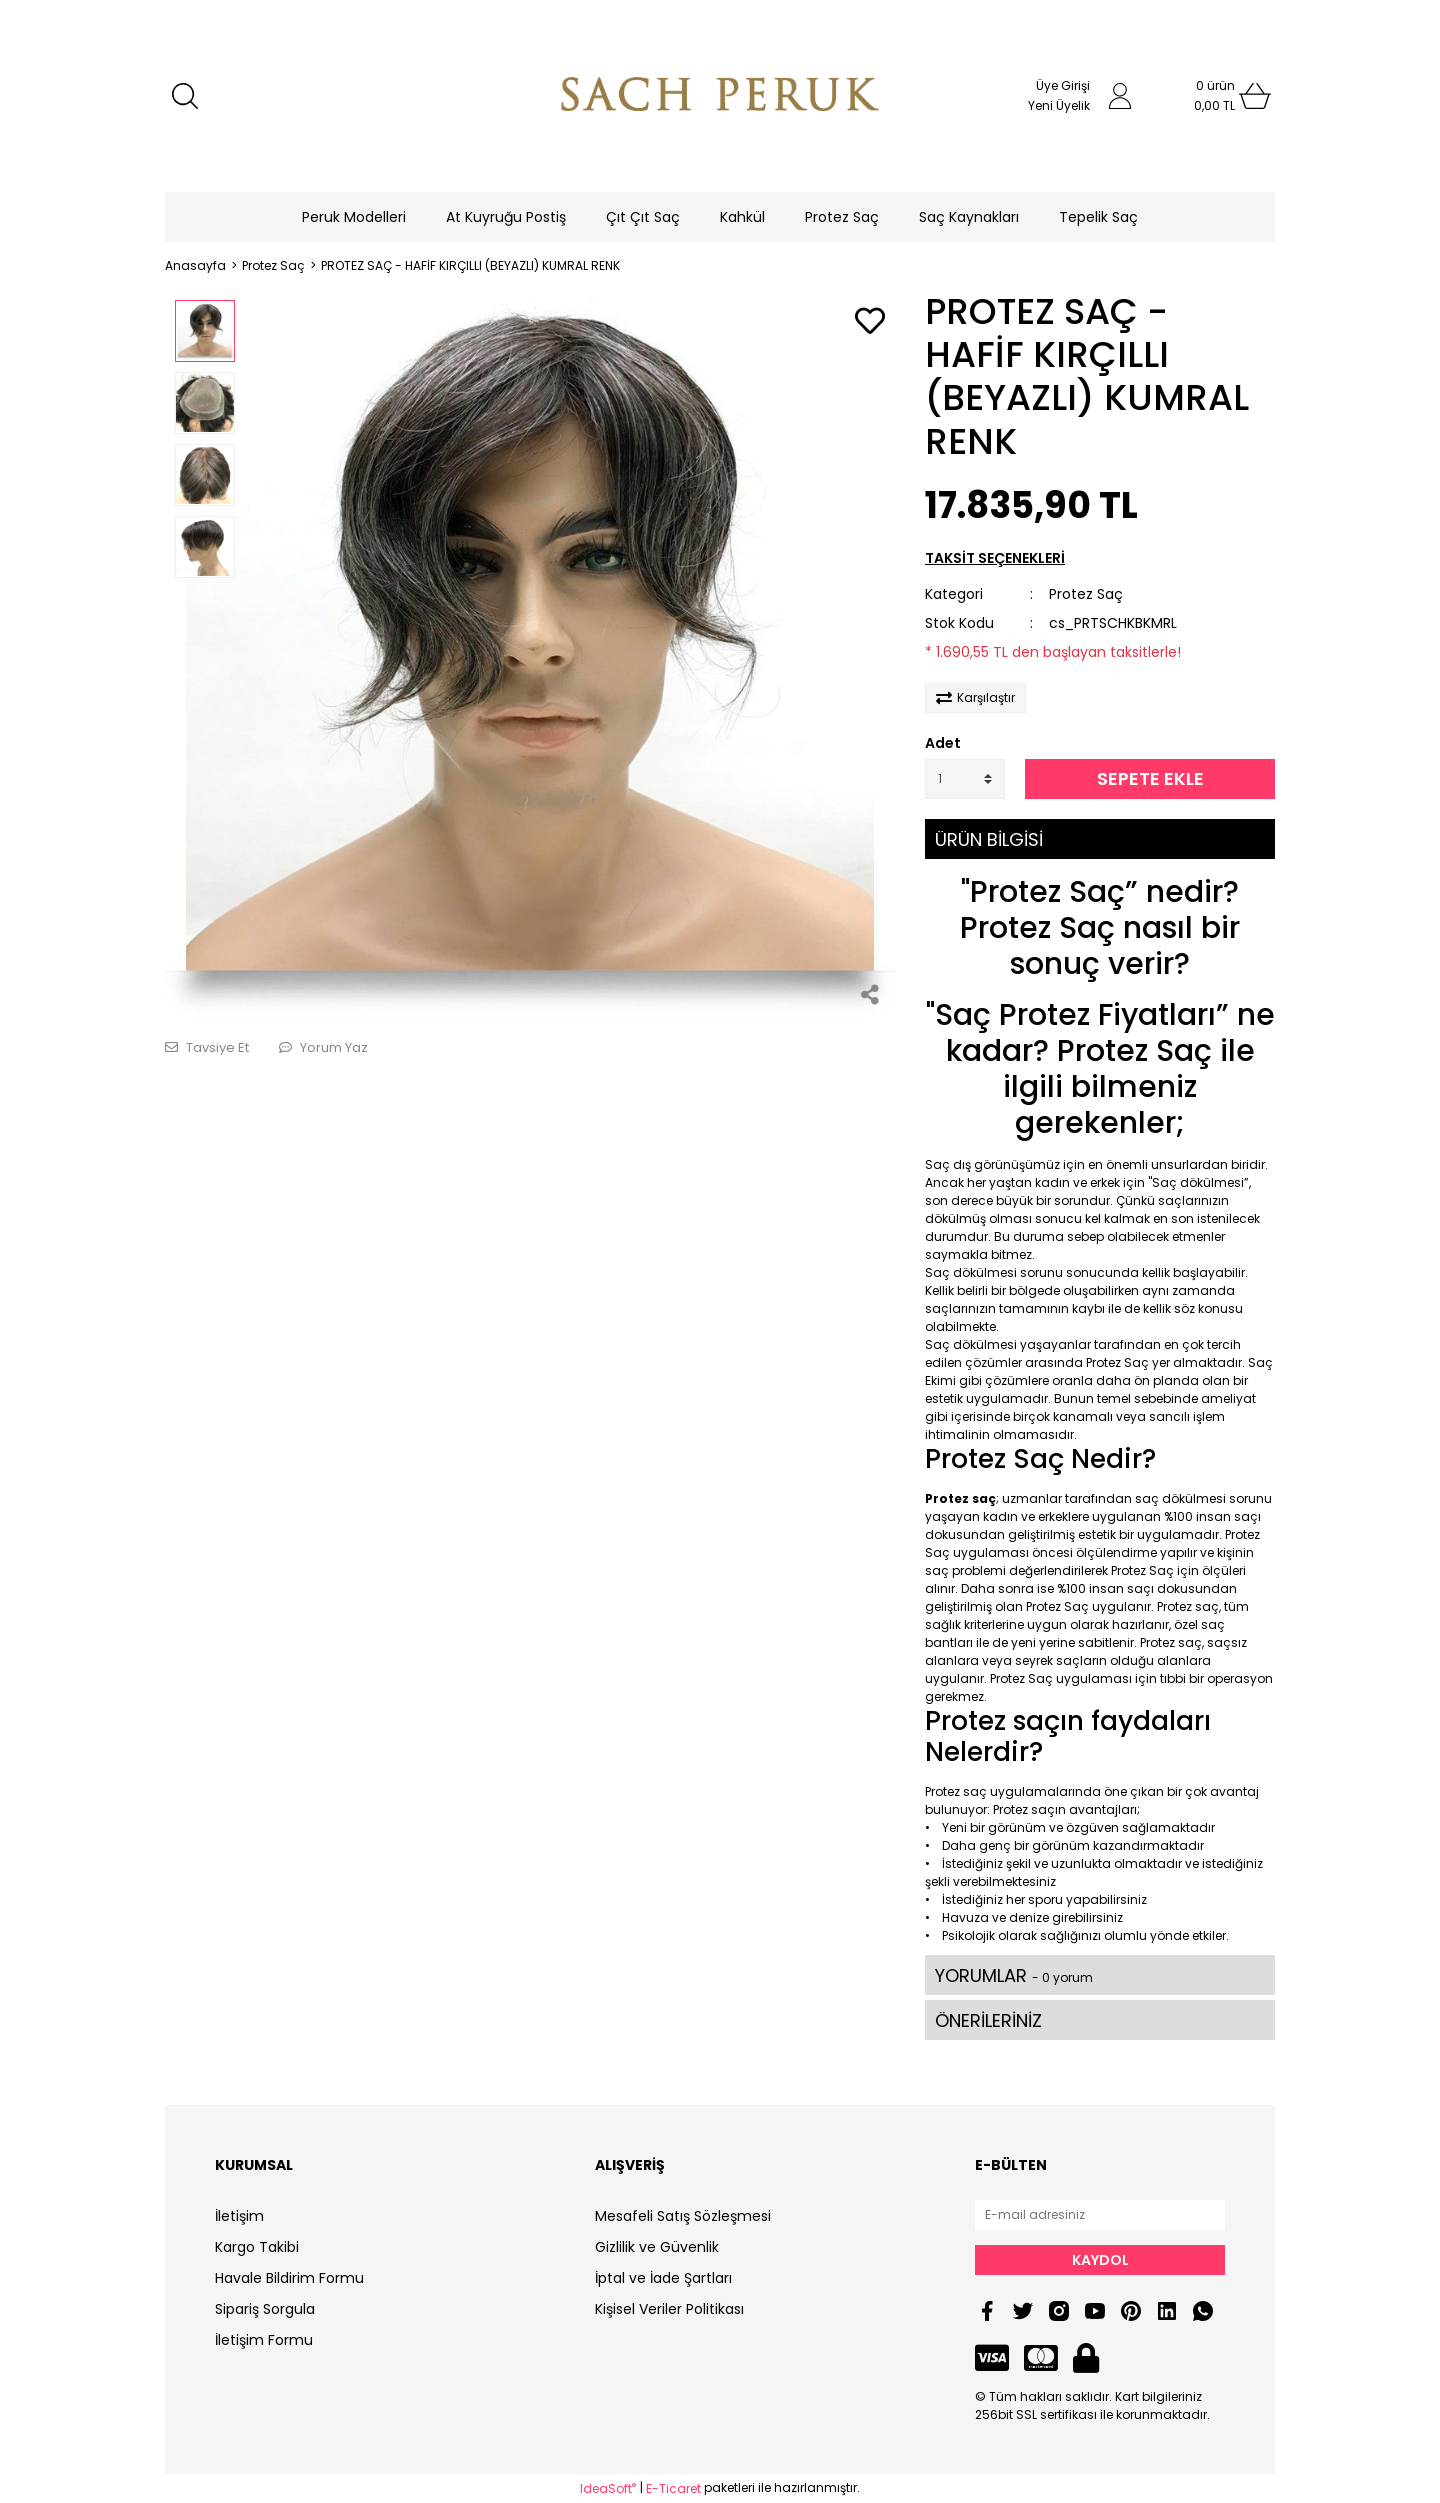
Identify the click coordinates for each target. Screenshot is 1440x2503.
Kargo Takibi (257, 2247)
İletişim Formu (264, 2340)
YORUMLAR (1014, 1975)
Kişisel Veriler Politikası (669, 2309)
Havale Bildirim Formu (289, 2278)
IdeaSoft (608, 2488)
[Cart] (1215, 96)
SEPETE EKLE (1150, 778)
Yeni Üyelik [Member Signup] (1059, 105)
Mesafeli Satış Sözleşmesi (683, 2216)
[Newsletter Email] (1100, 2215)
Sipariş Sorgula (265, 2309)
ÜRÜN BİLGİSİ (989, 839)
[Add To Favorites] (870, 322)
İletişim (239, 2216)
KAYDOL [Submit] (1100, 2260)
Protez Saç (1086, 594)
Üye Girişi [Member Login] (1063, 85)
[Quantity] (965, 779)
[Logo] (720, 96)
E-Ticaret (673, 2488)
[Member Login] (1120, 96)
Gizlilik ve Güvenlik (657, 2247)
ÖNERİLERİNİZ (988, 2020)
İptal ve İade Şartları (663, 2278)
